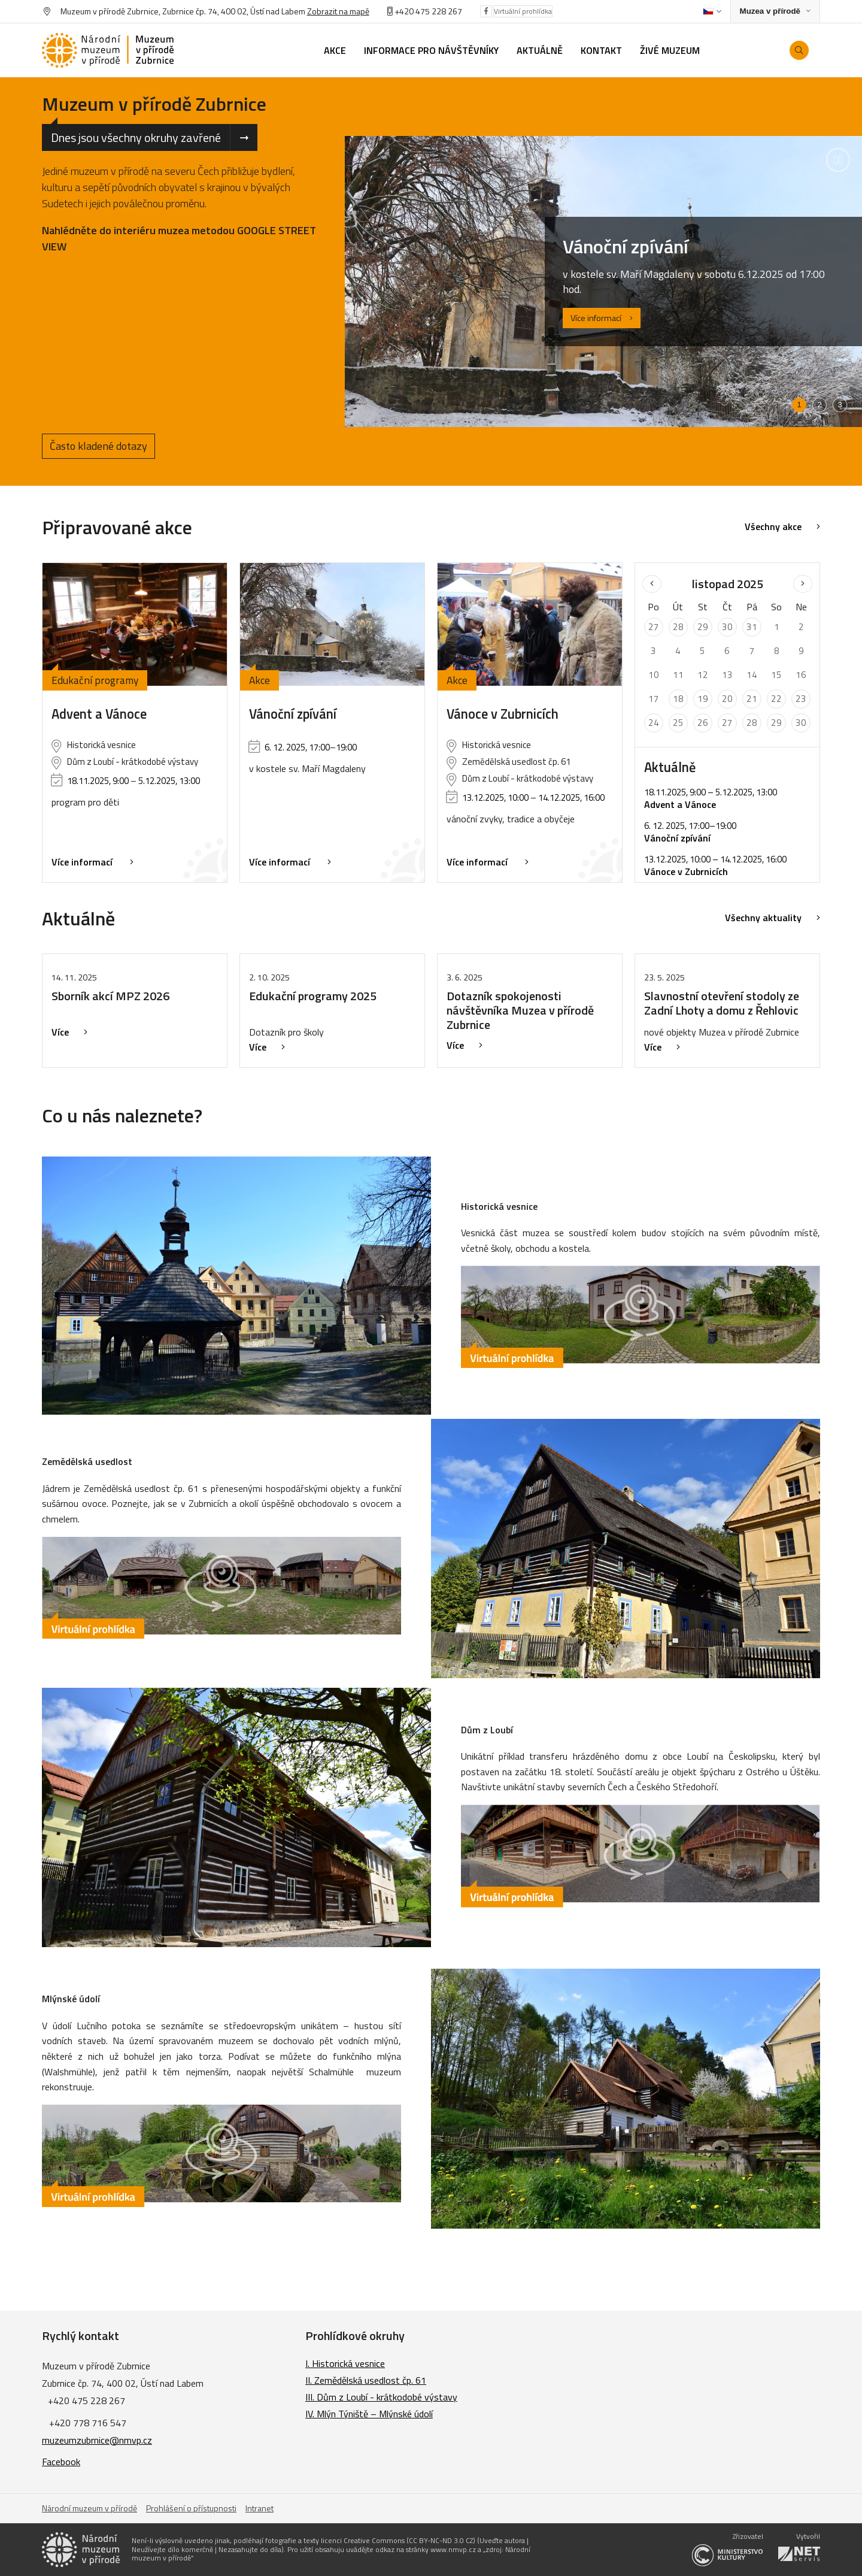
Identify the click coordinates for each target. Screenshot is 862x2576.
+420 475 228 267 (428, 11)
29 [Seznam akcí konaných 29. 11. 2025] (776, 722)
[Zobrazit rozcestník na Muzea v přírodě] (775, 11)
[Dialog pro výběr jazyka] (712, 11)
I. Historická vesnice (345, 2363)
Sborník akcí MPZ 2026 (110, 995)
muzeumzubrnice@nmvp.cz (97, 2440)
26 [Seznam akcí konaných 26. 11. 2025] (702, 722)
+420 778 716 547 (87, 2422)
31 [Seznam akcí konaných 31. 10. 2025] (751, 627)
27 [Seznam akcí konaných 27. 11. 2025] (727, 722)
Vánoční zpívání (292, 714)
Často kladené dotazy (98, 446)
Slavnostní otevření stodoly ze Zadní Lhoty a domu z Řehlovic (721, 1002)
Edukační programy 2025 (313, 995)
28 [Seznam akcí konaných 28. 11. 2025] (751, 722)
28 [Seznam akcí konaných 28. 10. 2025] (678, 627)
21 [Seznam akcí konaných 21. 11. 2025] (751, 699)
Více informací (601, 318)
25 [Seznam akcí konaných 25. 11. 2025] (678, 722)
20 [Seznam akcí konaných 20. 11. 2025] (727, 699)
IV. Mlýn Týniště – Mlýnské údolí (369, 2414)
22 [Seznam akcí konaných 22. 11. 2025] (776, 699)
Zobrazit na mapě (338, 11)
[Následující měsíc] (802, 584)
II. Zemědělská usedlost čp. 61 (365, 2380)
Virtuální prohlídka (523, 11)
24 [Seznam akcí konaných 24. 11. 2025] (653, 722)
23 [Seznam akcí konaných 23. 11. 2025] (801, 699)
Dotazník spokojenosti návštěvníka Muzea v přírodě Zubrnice (520, 1010)
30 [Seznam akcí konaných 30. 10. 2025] (727, 627)
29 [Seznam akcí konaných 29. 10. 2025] (702, 627)
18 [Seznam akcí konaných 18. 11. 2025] (678, 699)
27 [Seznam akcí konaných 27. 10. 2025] (653, 627)
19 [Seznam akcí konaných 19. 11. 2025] (702, 699)
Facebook (61, 2461)
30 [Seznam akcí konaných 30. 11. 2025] (801, 722)
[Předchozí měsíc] (651, 584)
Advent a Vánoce (99, 714)
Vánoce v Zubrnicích (503, 714)
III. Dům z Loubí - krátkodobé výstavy (381, 2397)
